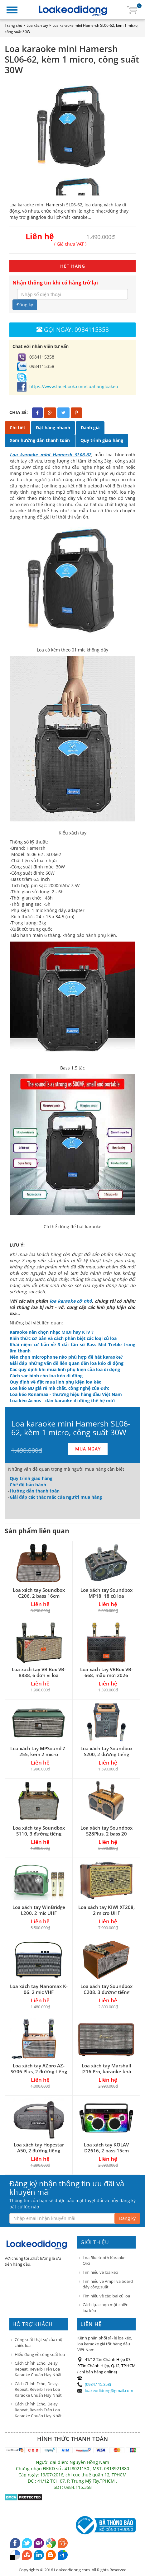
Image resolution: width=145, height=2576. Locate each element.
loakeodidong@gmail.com (109, 2390)
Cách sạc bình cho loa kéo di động (46, 1376)
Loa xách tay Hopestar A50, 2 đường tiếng (39, 2147)
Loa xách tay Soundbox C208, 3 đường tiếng (106, 1989)
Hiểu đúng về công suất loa (40, 2354)
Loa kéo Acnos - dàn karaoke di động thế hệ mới (62, 1400)
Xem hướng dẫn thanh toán (40, 440)
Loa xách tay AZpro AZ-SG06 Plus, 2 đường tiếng (39, 2068)
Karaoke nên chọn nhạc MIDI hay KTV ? (52, 1332)
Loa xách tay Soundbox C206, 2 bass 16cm (39, 1593)
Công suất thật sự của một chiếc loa (39, 2342)
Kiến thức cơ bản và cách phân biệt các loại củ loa (63, 1338)
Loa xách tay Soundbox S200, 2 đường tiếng (106, 1751)
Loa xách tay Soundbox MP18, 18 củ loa (106, 1593)
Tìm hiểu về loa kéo (100, 2272)
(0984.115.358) (98, 2384)
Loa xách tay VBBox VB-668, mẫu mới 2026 (106, 1672)
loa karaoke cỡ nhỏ (71, 1301)
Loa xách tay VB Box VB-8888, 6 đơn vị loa (39, 1672)
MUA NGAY (88, 1449)
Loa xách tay (37, 25)
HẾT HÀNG (72, 266)
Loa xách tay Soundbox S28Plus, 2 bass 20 (106, 1831)
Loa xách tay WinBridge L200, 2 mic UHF (38, 1910)
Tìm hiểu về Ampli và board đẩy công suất (108, 2284)
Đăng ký (25, 305)
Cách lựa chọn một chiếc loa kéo (105, 2307)
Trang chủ (13, 25)
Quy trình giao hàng (101, 440)
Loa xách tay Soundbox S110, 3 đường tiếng (39, 1831)
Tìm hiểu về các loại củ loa (106, 2296)
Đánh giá (90, 427)
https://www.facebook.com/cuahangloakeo (67, 386)
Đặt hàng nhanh (53, 427)
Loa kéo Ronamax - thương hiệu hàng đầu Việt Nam (66, 1394)
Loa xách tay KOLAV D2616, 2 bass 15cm (106, 2147)
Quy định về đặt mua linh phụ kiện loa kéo (56, 1382)
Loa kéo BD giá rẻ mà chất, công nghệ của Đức (59, 1388)
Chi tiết (17, 427)
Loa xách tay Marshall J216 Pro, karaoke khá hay (106, 2071)
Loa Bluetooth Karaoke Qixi (104, 2260)
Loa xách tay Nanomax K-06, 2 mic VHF (39, 1989)
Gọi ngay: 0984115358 (72, 329)
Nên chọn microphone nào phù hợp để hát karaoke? (66, 1357)
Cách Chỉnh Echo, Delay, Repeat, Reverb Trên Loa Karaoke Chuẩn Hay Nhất (38, 2368)
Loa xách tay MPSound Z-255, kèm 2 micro (38, 1751)
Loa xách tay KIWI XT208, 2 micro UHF (106, 1910)
